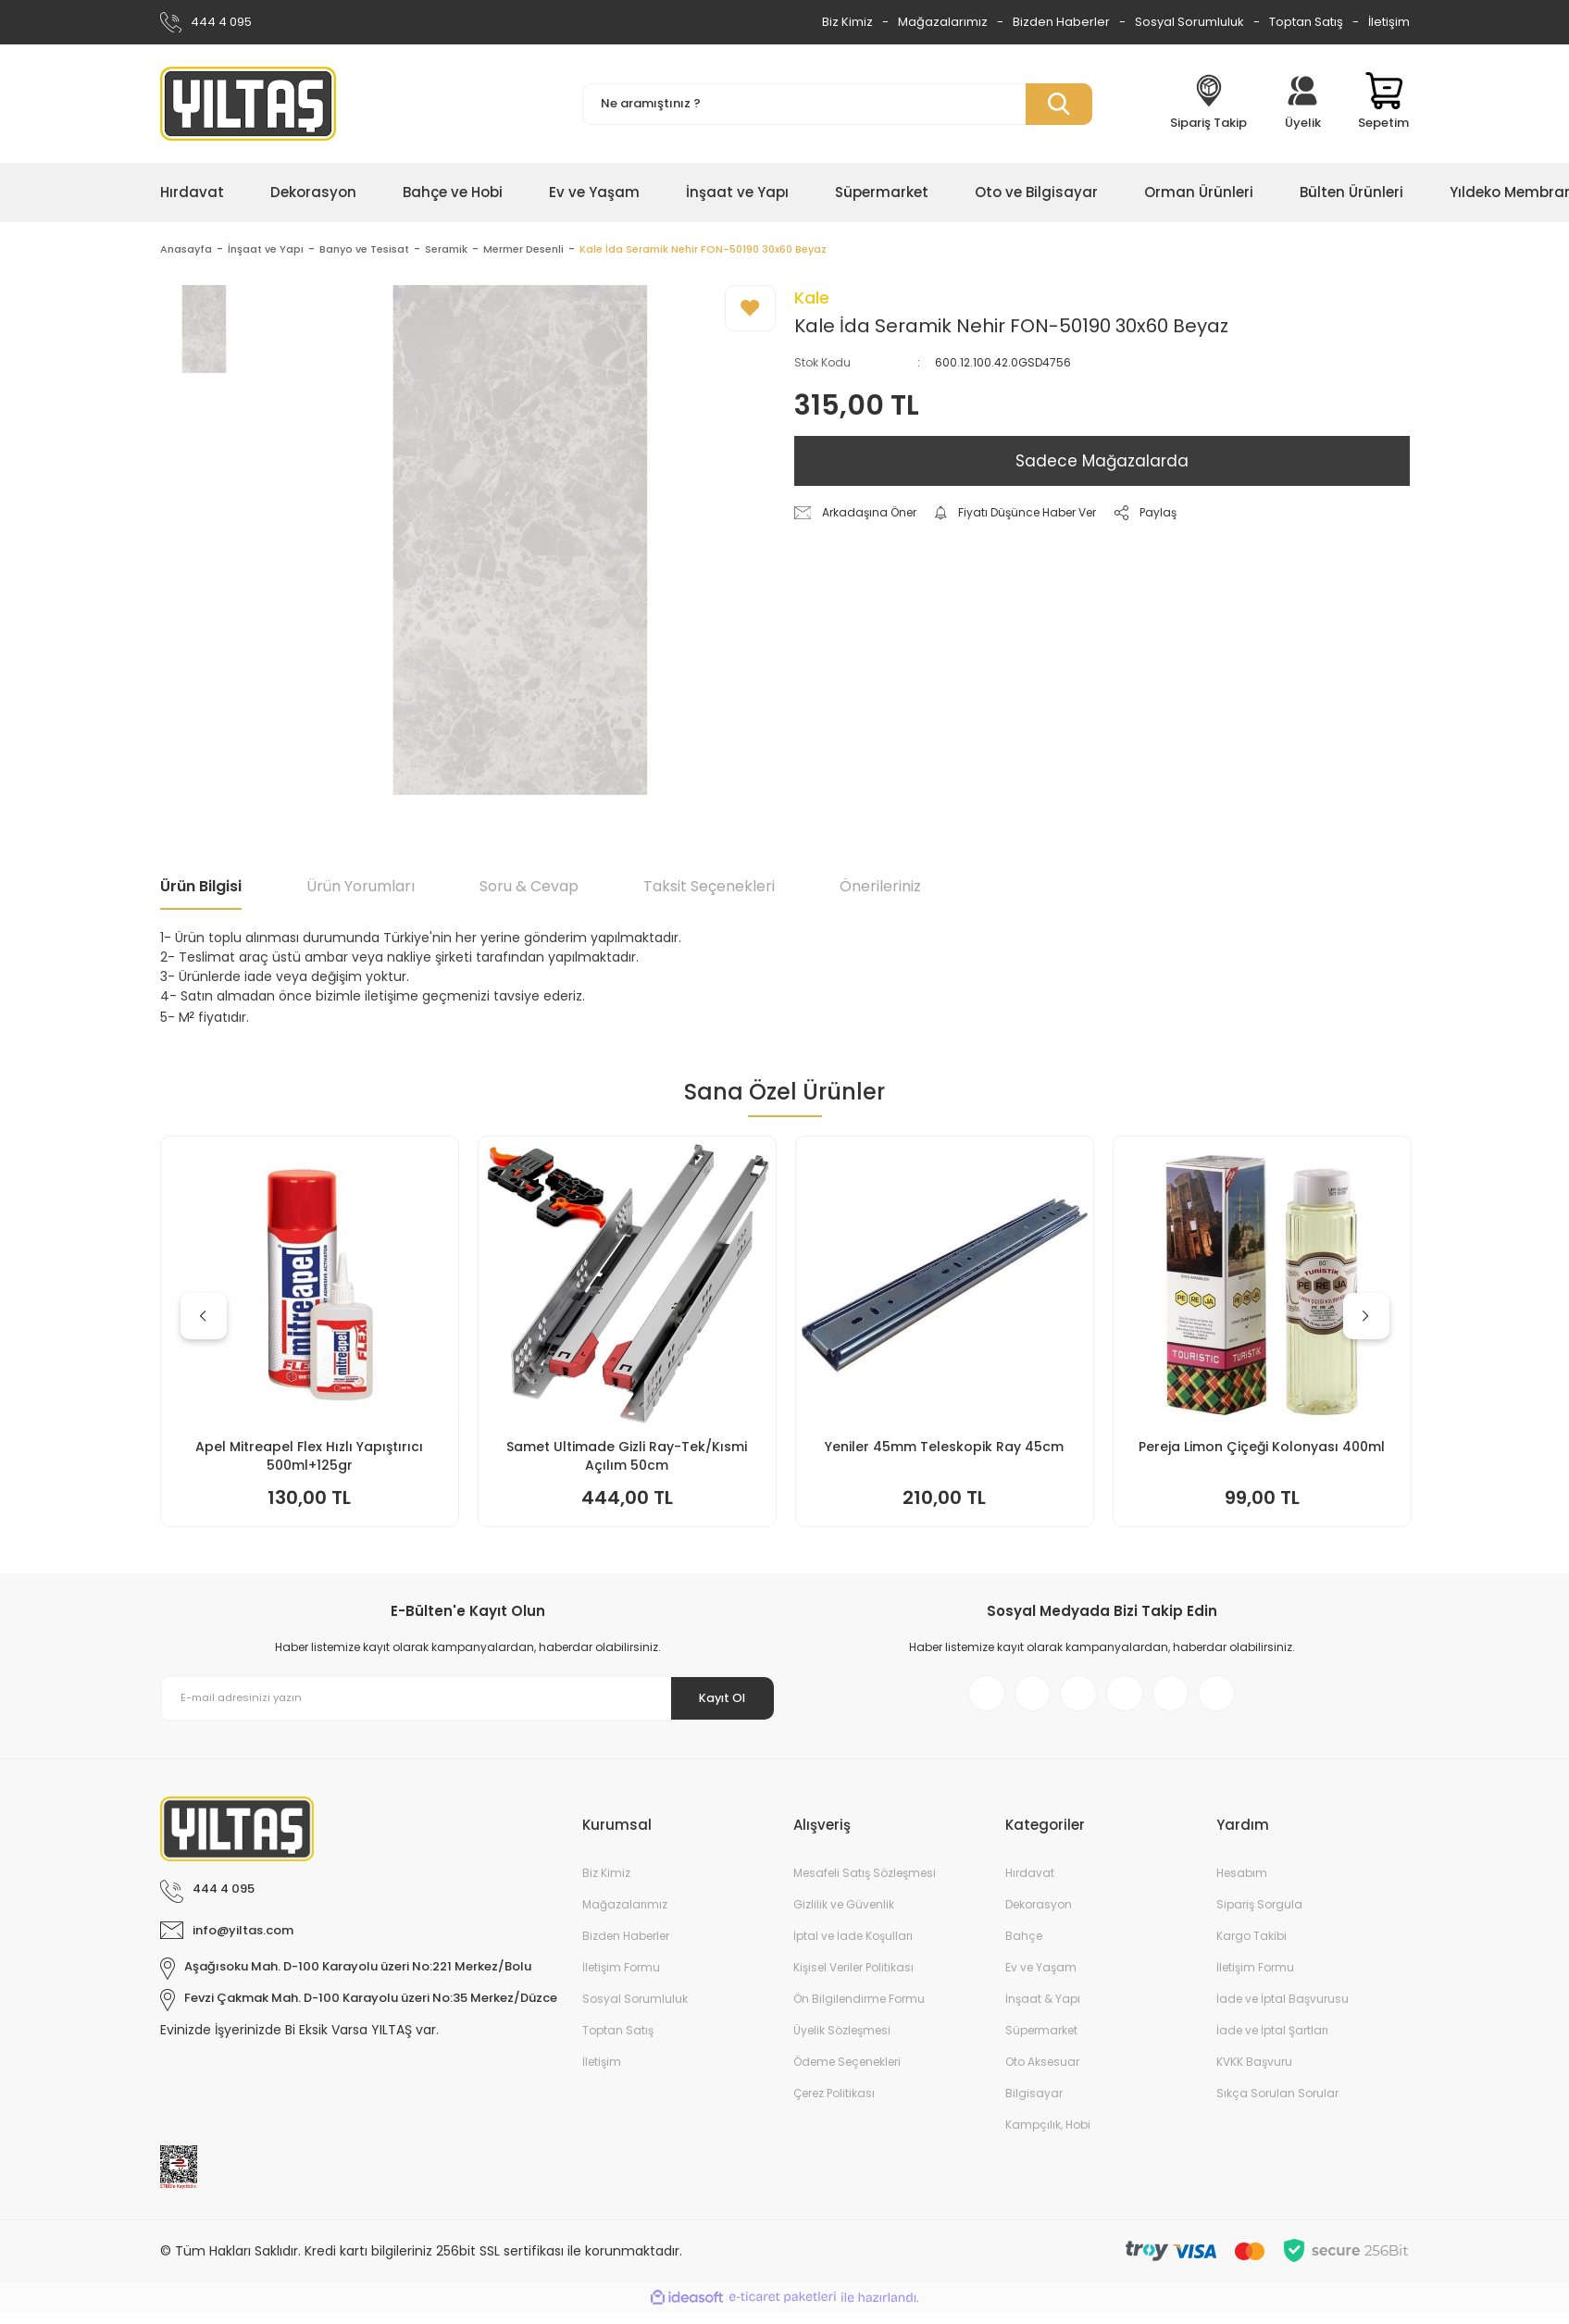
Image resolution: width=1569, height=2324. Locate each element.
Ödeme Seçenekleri (847, 2074)
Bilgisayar (1034, 2105)
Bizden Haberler (1061, 22)
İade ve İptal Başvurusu (1282, 2011)
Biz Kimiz (847, 22)
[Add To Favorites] (750, 311)
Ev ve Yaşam (1041, 1979)
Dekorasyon (1038, 1916)
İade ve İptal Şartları (1272, 2042)
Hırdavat (1029, 1885)
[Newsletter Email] (468, 1701)
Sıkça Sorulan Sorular (1277, 2105)
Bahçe (1023, 1948)
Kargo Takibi (1251, 1948)
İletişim (1389, 22)
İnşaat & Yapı (1042, 2011)
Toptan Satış (1306, 22)
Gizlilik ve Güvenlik (843, 1916)
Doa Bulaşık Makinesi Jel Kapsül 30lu (944, 1449)
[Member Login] (1302, 103)
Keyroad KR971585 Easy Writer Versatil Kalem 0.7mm (310, 1458)
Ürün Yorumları (360, 889)
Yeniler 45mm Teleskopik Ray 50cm (1262, 1449)
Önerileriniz (880, 889)
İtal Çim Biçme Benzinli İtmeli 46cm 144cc (626, 1458)
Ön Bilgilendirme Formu (859, 2011)
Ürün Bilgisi (201, 889)
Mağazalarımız (943, 22)
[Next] (1366, 1319)
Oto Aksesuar (1042, 2074)
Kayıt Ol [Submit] (713, 1700)
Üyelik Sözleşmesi (841, 2042)
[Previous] (204, 1319)
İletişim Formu (621, 1979)
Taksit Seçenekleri (709, 889)
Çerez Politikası (834, 2105)
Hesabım (1241, 1885)
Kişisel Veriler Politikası (853, 1979)
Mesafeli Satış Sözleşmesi (864, 1885)
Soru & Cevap (529, 889)
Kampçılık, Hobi (1047, 2136)
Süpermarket (1041, 2042)
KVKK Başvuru (1254, 2074)
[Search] (837, 104)
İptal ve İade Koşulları (853, 1948)
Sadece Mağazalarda (1102, 464)
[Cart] (1383, 103)
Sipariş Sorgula (1259, 1916)
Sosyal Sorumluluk (1189, 22)
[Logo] (248, 104)
